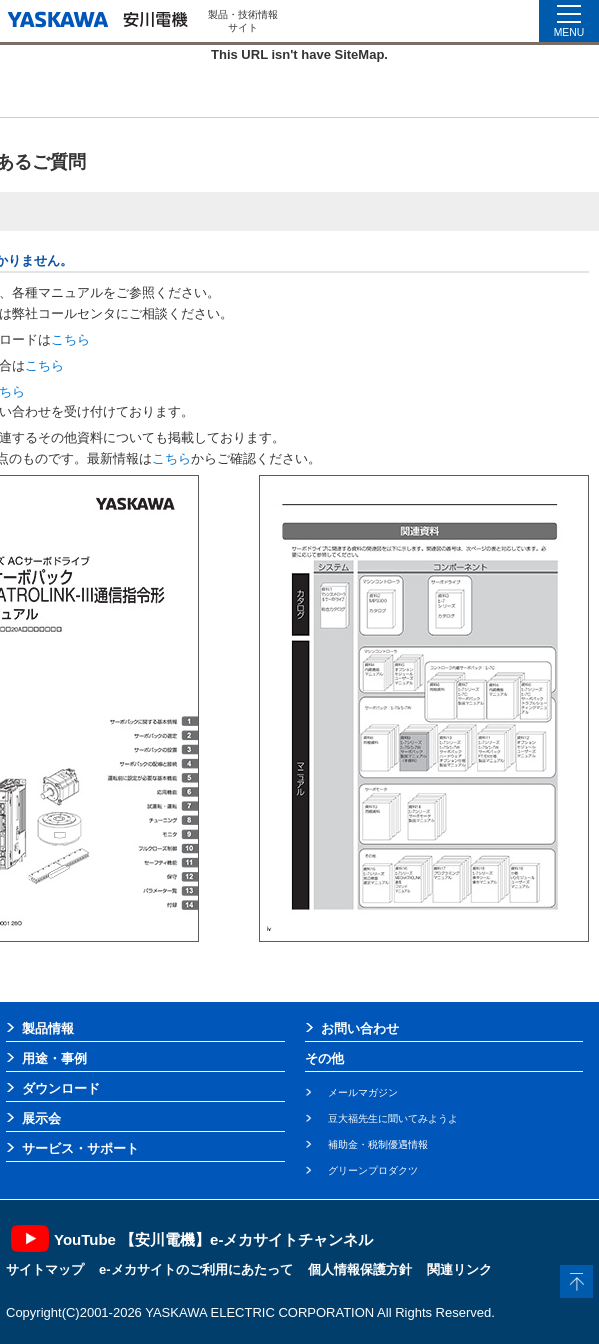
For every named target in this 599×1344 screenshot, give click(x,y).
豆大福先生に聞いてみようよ (393, 1118)
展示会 (41, 1118)
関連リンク (459, 1269)
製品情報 (48, 1028)
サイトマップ (45, 1269)
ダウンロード (61, 1088)
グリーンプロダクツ (373, 1170)
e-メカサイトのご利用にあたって (196, 1269)
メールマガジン (363, 1092)
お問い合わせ (360, 1028)
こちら (70, 339)
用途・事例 (54, 1058)
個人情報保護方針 (360, 1269)
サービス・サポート (80, 1148)
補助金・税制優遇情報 (378, 1144)
